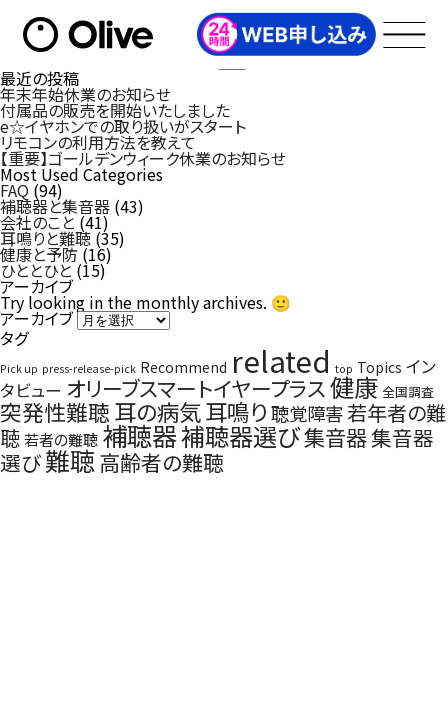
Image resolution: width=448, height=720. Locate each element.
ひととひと (36, 270)
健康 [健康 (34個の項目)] (354, 386)
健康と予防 (39, 254)
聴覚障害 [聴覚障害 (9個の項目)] (307, 413)
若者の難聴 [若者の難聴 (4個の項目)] (61, 439)
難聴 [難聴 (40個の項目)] (70, 460)
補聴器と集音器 (55, 206)
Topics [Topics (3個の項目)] (379, 367)
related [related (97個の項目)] (281, 360)
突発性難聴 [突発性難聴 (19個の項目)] (55, 411)
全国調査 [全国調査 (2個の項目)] (408, 391)
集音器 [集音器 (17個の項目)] (335, 436)
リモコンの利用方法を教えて (98, 142)
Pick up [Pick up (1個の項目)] (19, 368)
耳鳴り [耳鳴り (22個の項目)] (236, 411)
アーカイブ (36, 318)
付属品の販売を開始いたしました (115, 110)
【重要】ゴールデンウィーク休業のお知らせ (143, 158)
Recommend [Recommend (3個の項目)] (183, 367)
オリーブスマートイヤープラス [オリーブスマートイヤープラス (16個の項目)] (196, 388)
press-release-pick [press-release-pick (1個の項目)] (89, 368)
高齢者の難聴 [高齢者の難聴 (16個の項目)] (161, 462)
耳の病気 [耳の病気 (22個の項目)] (157, 411)
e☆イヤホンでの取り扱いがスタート (123, 126)
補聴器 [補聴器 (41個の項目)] (139, 435)
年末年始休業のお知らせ (85, 94)
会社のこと (37, 222)
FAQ (14, 190)
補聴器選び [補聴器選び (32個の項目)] (240, 435)
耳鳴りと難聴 (45, 238)
